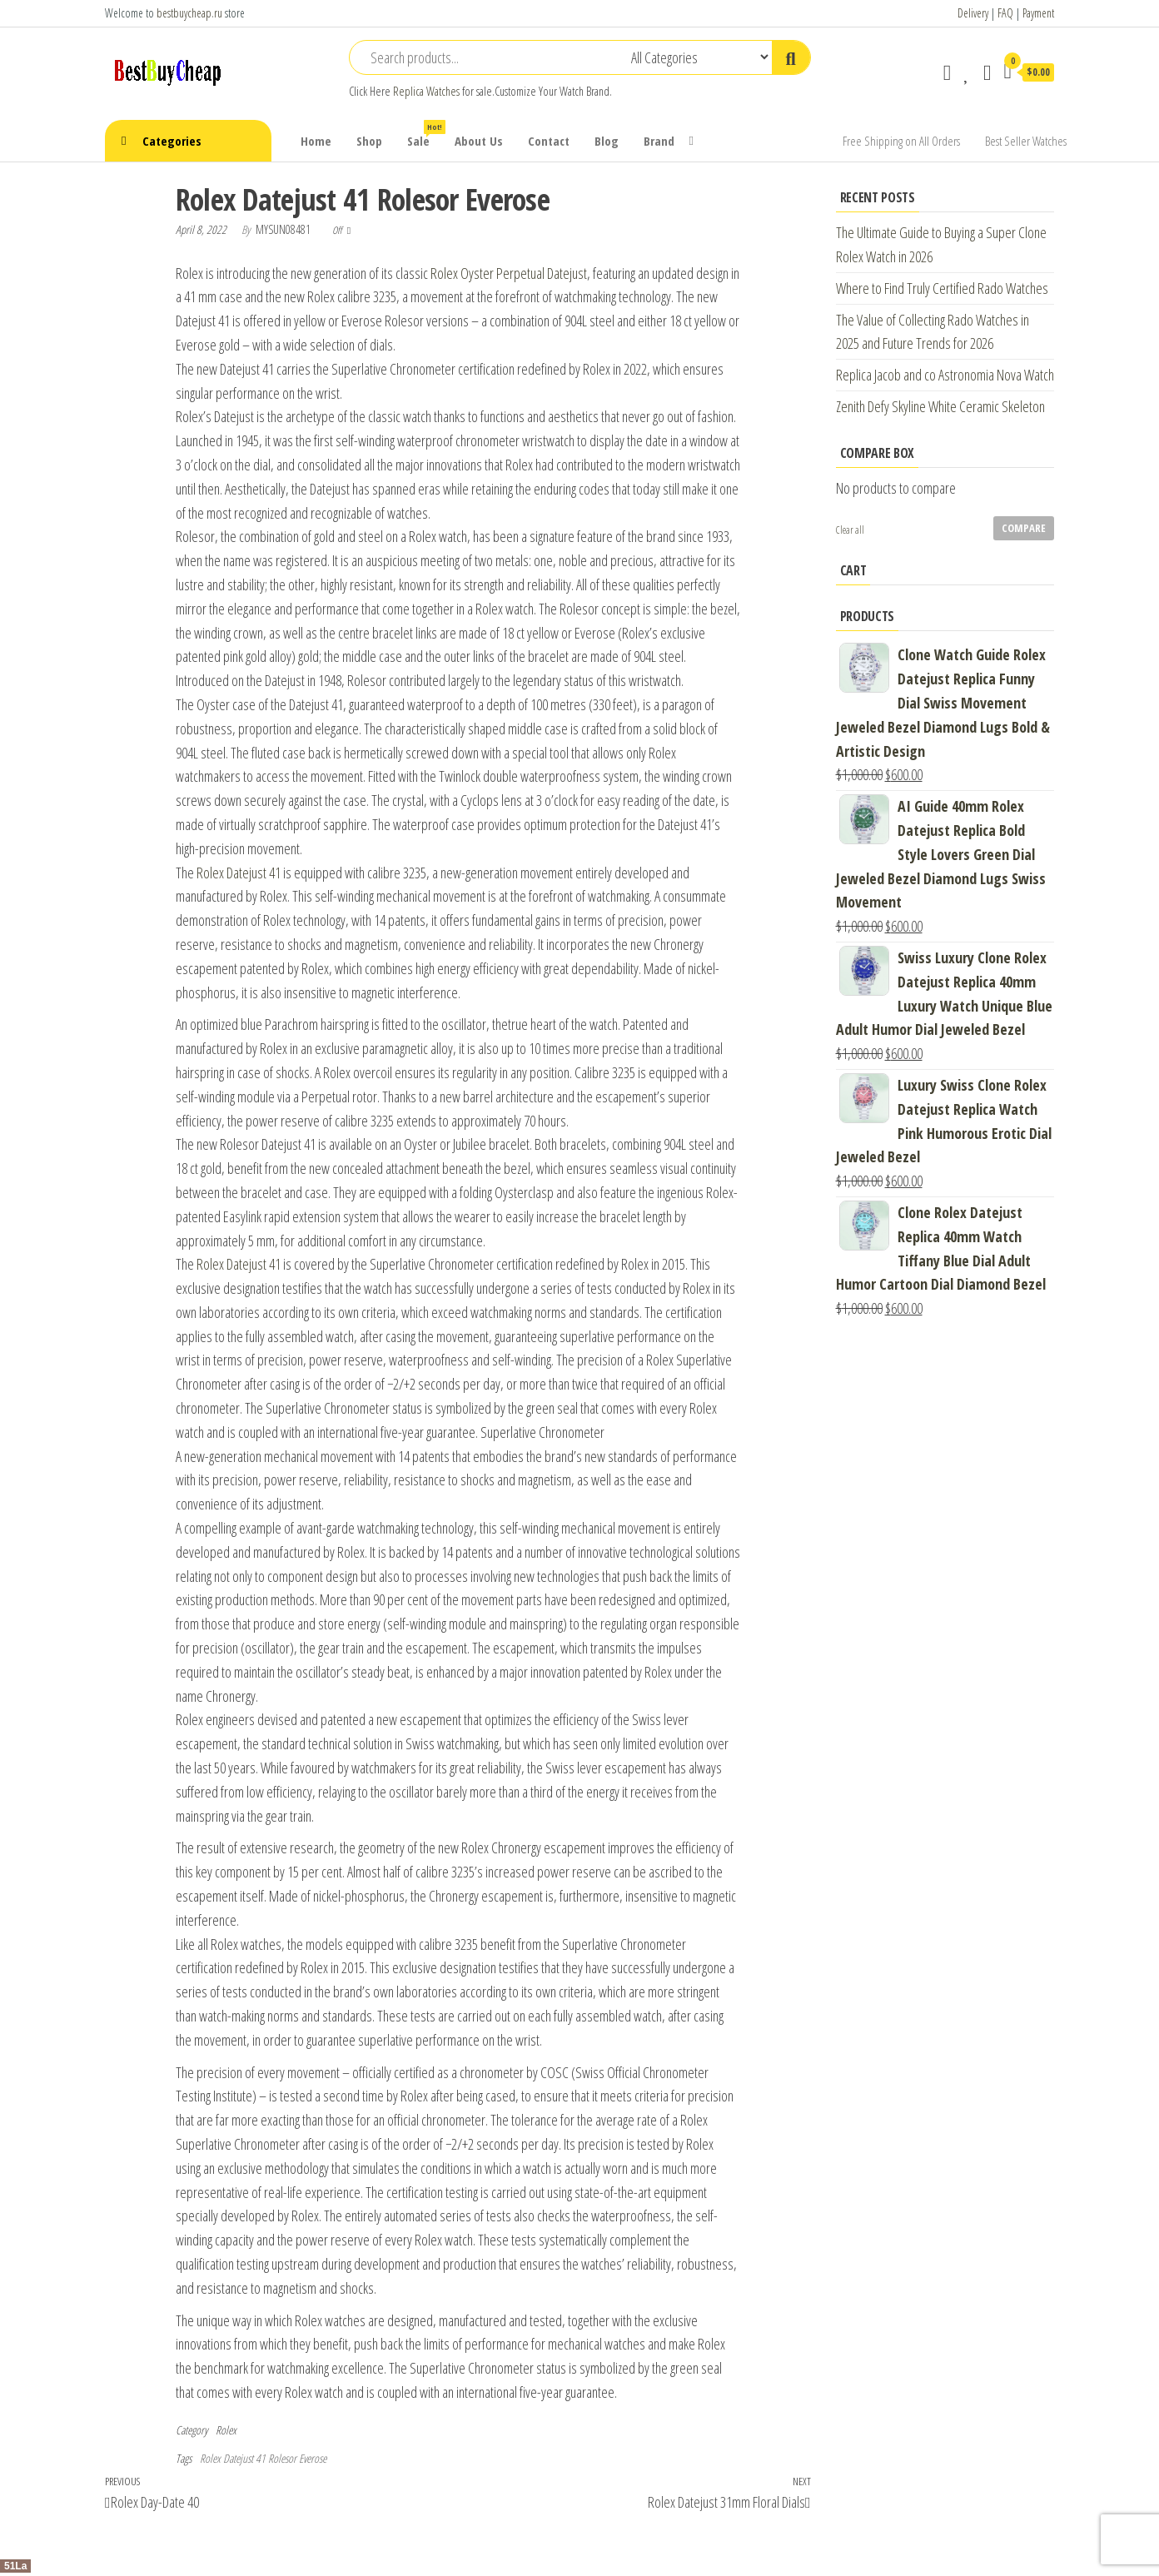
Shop (369, 140)
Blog (606, 140)
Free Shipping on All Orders (901, 140)
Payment (1038, 13)
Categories (171, 140)
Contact (549, 140)
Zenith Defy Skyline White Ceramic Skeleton (940, 406)
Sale (424, 134)
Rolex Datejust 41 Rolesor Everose (263, 2458)
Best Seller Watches (1026, 140)
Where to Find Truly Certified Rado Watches (942, 288)
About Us (479, 140)
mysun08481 (284, 229)
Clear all (850, 530)
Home (316, 140)
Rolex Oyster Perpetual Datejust (508, 273)
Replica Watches (426, 91)
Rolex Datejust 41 (238, 873)
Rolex (226, 2430)
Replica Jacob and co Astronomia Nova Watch (945, 375)
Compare (1024, 527)
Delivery (973, 13)
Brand (659, 140)
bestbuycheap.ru (189, 13)
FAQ (1005, 13)
